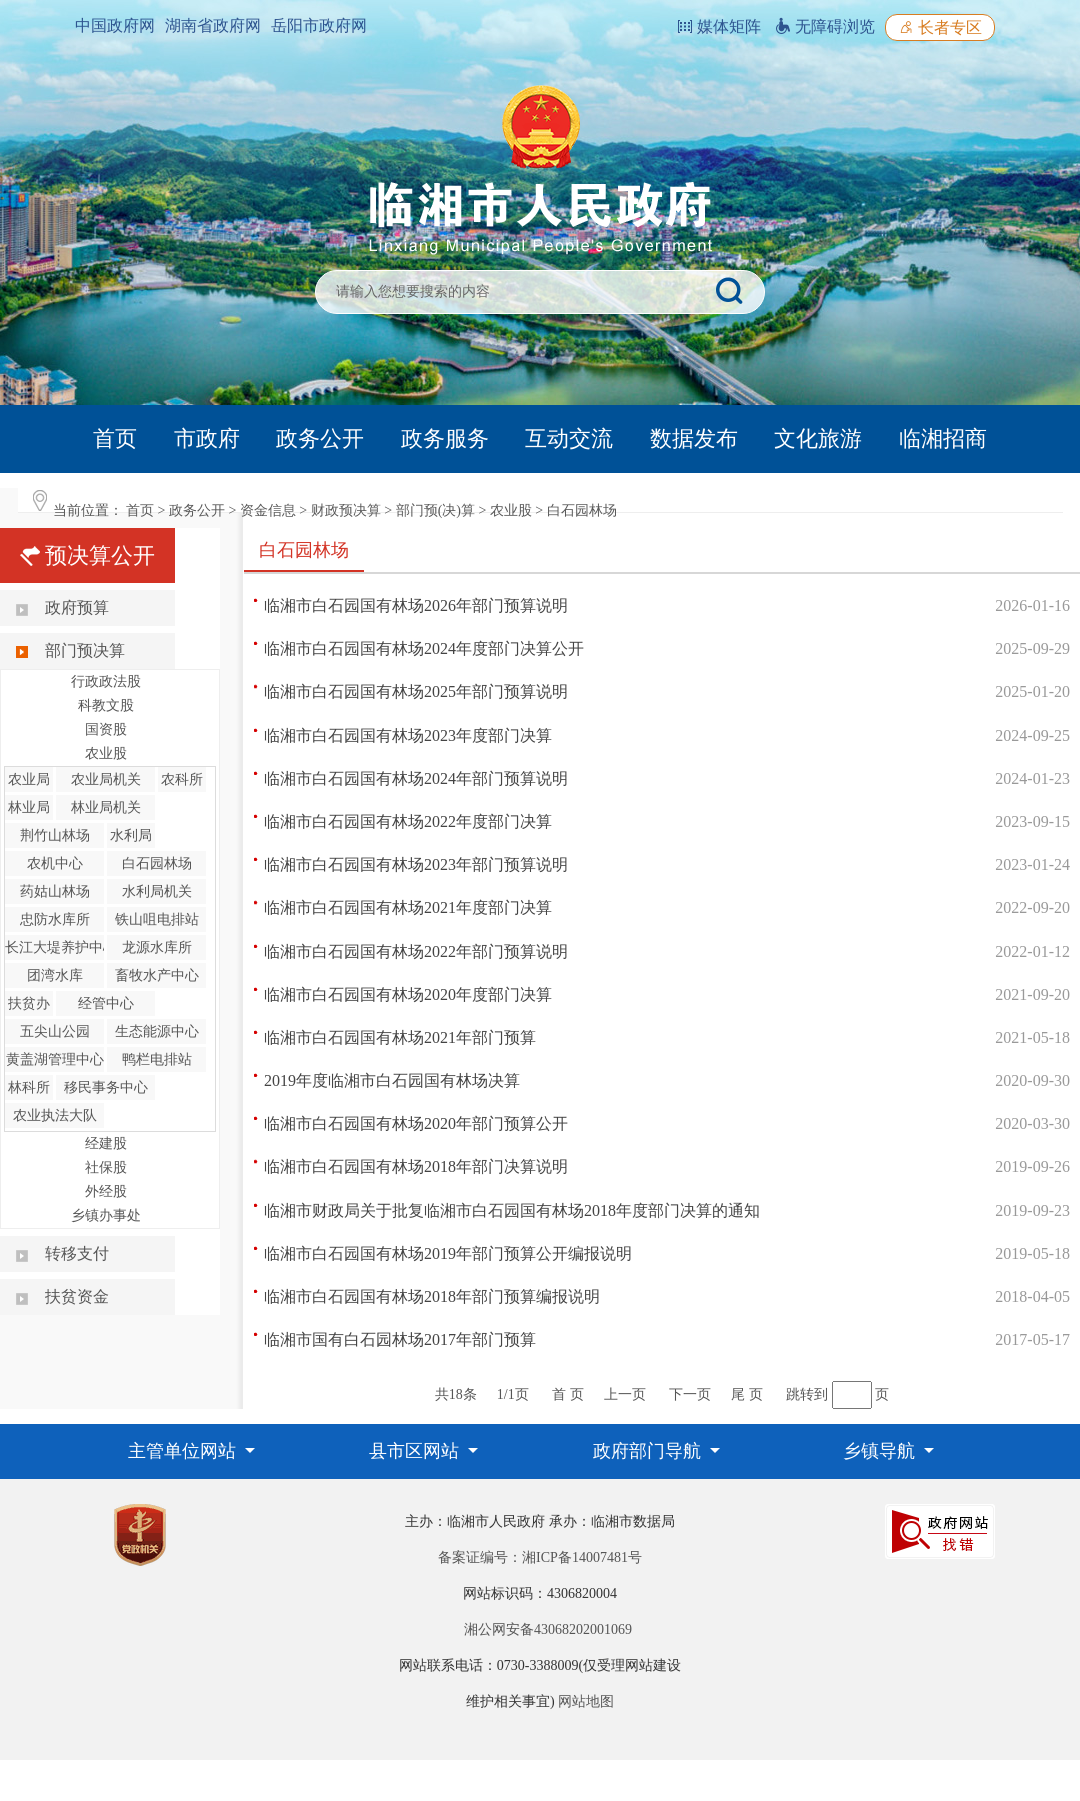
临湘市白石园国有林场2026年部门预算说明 (416, 605)
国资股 (106, 729)
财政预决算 (346, 510)
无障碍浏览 (825, 26)
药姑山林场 (55, 891)
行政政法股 (106, 681)
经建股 (106, 1143)
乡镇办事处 (106, 1215)
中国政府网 (115, 25)
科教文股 (106, 705)
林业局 (29, 807)
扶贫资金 (77, 1296)
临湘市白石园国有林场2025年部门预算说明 (416, 691)
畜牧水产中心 (157, 975)
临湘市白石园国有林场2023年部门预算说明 (416, 864)
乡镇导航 (881, 1451)
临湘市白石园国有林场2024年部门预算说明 (416, 778)
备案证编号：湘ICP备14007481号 (540, 1557)
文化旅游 (818, 438)
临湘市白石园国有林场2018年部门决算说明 (416, 1166)
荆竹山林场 (55, 835)
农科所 (182, 779)
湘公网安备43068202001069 (548, 1629)
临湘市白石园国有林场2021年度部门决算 (408, 907)
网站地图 (586, 1701)
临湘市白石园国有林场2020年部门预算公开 (416, 1123)
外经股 (106, 1191)
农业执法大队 (55, 1115)
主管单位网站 (184, 1451)
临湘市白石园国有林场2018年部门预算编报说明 (432, 1296)
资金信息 (268, 510)
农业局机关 (106, 779)
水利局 (131, 835)
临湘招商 (943, 438)
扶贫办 (29, 1003)
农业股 (511, 510)
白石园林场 (582, 510)
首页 (115, 438)
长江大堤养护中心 (61, 947)
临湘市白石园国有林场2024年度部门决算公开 (424, 648)
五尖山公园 (55, 1031)
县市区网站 (416, 1451)
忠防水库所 (55, 919)
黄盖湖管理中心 (55, 1059)
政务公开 (320, 438)
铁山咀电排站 (157, 919)
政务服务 (445, 438)
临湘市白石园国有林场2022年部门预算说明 (416, 951)
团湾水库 (55, 975)
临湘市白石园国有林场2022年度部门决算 (408, 821)
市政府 (207, 438)
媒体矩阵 (719, 26)
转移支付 (77, 1253)
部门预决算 (85, 650)
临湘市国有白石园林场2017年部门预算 (400, 1339)
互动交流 (569, 438)
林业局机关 (106, 807)
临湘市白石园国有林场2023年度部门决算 (408, 735)
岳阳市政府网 (319, 25)
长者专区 (940, 27)
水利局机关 (157, 891)
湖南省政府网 (213, 25)
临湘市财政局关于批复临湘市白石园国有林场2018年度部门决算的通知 (512, 1210)
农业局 (29, 779)
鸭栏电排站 (157, 1059)
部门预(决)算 (435, 510)
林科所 (29, 1087)
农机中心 (55, 863)
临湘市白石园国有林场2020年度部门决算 (408, 994)
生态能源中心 (157, 1031)
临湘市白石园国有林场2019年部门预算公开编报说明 (448, 1253)
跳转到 (807, 1394)
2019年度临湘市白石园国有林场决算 (392, 1080)
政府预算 (77, 607)
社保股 (106, 1167)
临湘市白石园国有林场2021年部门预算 (400, 1037)
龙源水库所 (157, 947)
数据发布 (694, 438)
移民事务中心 (106, 1087)
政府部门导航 (649, 1451)
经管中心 (106, 1003)
